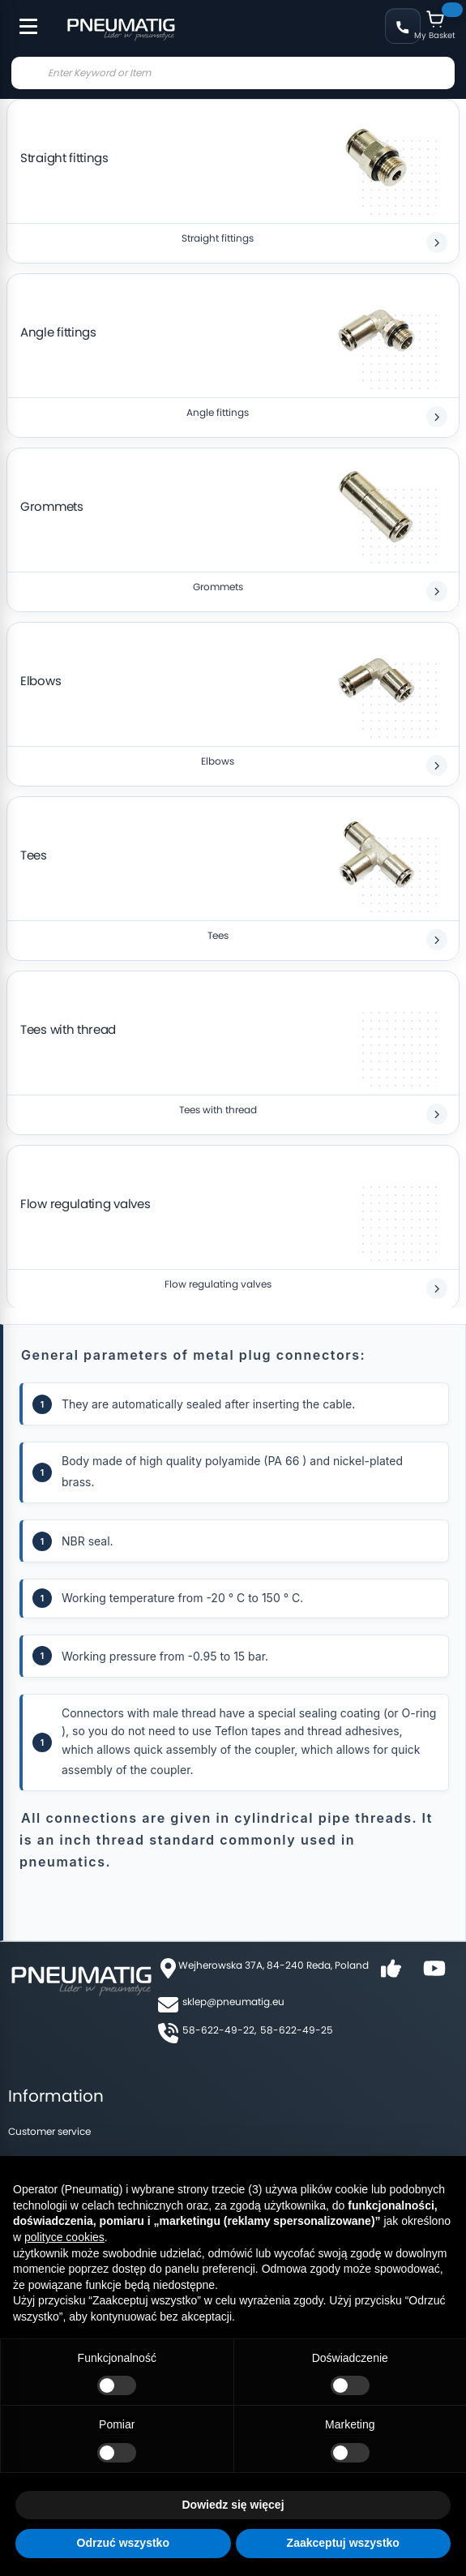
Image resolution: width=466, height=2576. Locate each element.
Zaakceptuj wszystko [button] (343, 2542)
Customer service (49, 2131)
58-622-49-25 (296, 2030)
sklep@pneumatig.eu (233, 2001)
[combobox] (233, 73)
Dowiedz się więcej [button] (233, 2504)
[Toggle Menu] (21, 18)
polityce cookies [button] (64, 2237)
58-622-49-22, (219, 2030)
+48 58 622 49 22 (403, 26)
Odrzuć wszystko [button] (123, 2542)
